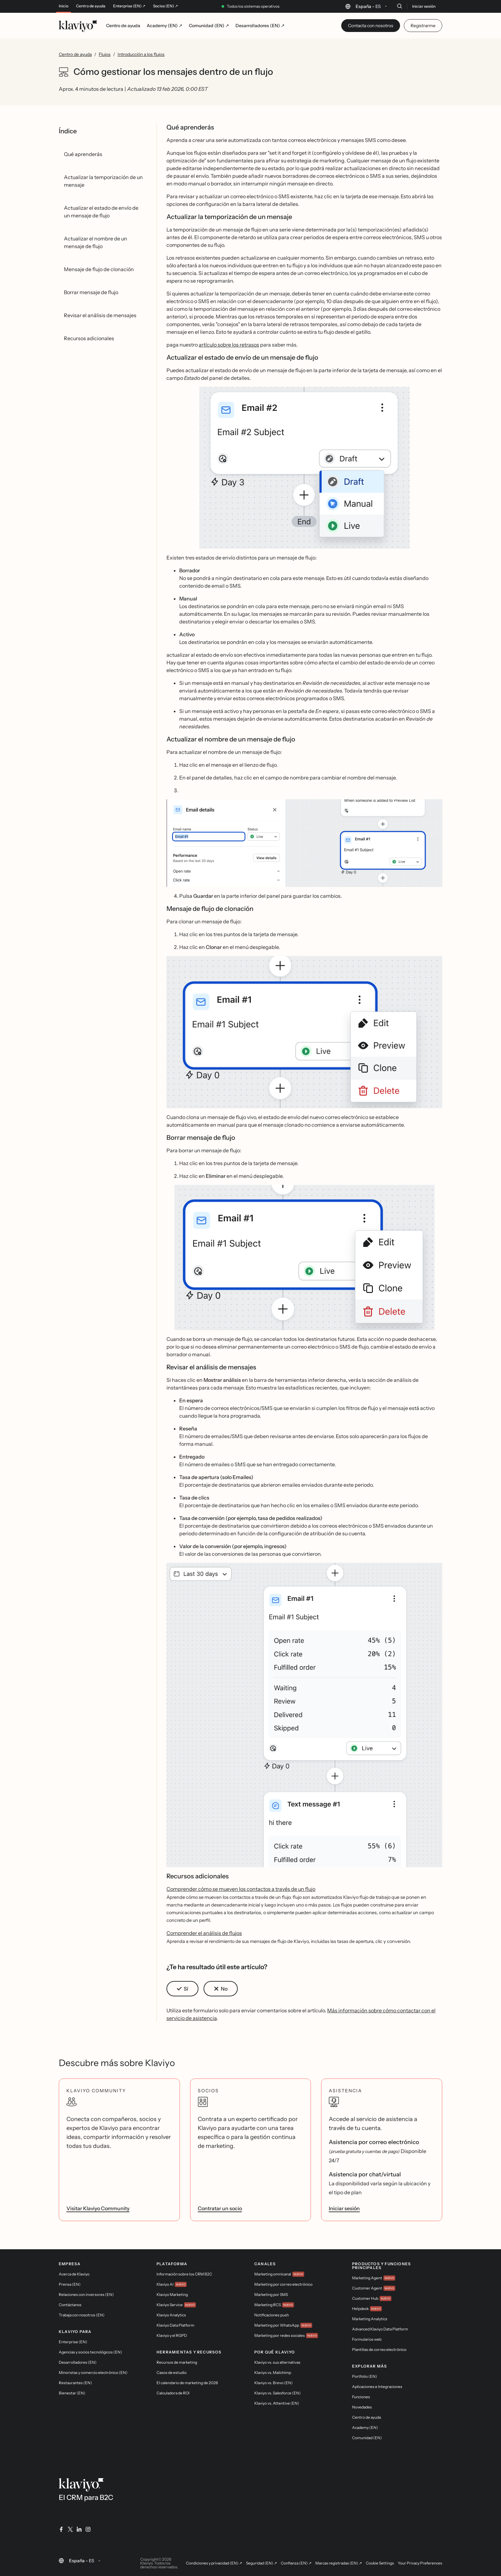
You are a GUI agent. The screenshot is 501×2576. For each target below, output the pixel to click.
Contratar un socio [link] (220, 2208)
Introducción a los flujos (141, 54)
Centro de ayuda (90, 6)
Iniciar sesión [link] (344, 2208)
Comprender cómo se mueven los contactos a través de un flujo (240, 1889)
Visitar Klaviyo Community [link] (97, 2208)
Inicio (63, 6)
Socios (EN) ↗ (165, 6)
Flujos (105, 54)
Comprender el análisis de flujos (204, 1933)
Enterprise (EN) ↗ (129, 6)
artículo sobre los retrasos (229, 344)
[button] (304, 468)
